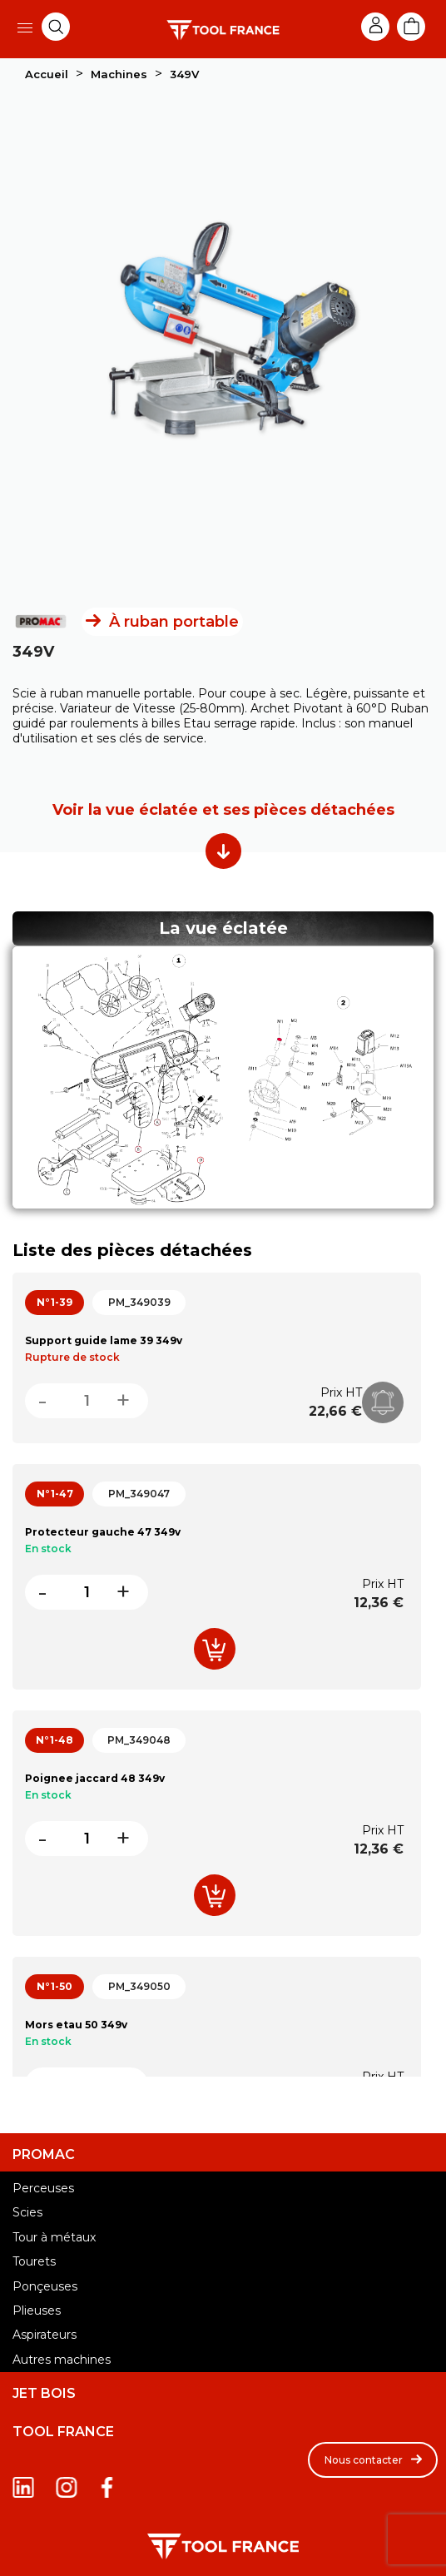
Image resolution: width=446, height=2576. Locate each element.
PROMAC (43, 2155)
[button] (373, 2460)
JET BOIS (44, 2393)
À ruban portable (174, 622)
